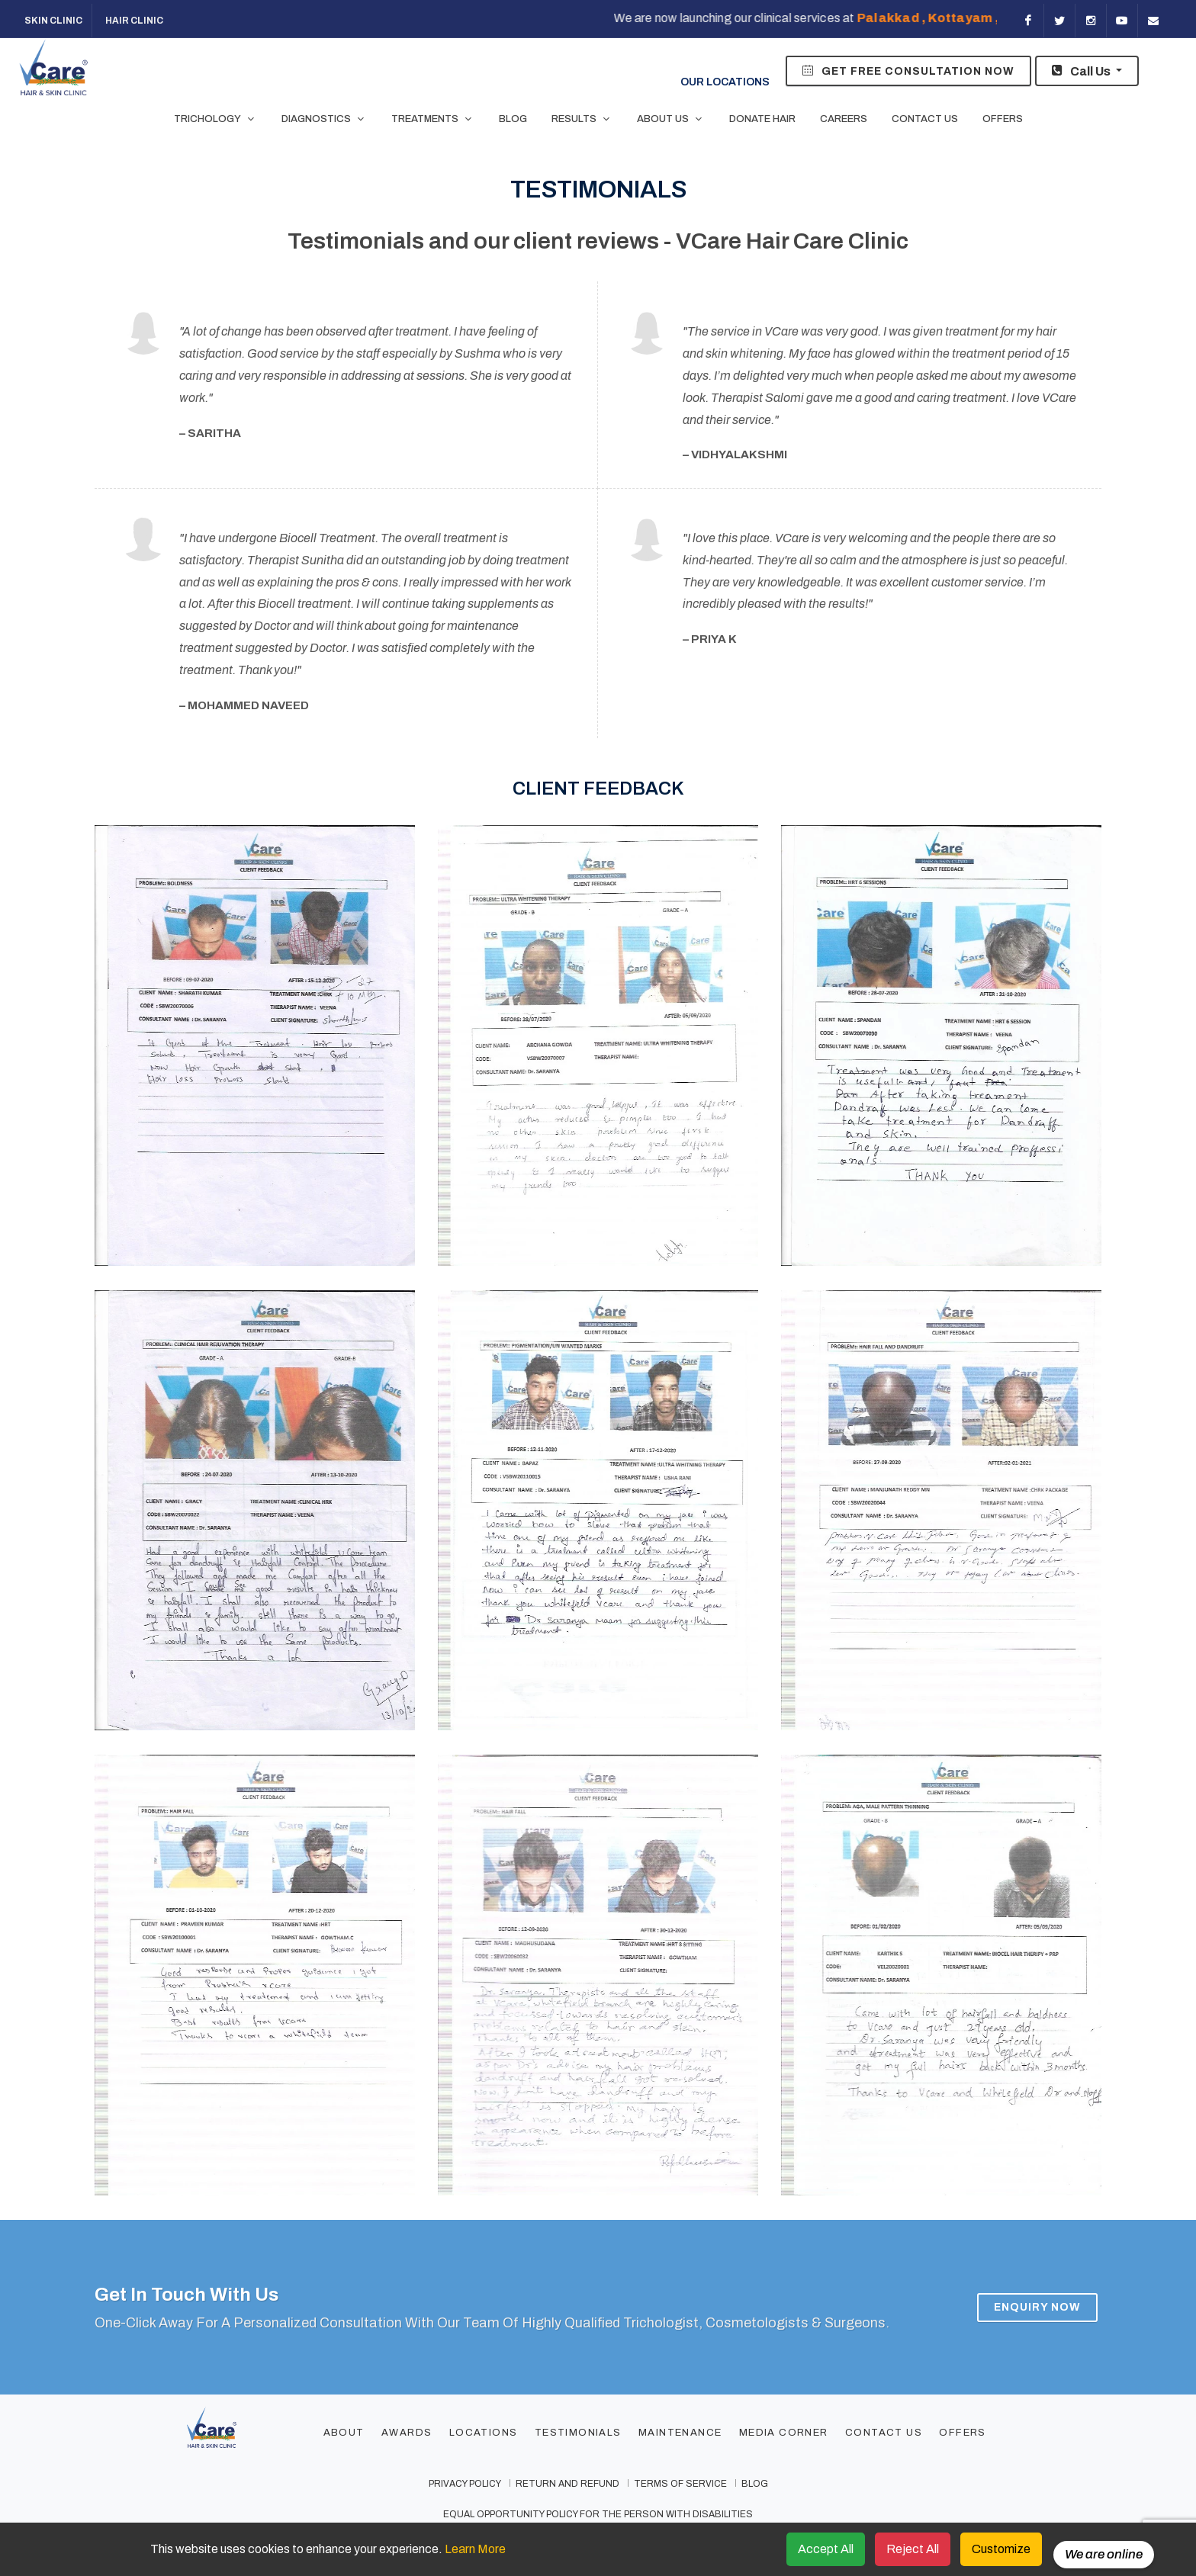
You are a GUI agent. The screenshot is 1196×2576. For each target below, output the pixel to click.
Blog (754, 2483)
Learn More (475, 2548)
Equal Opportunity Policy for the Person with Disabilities (598, 2514)
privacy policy (465, 2483)
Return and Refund (567, 2483)
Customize (1001, 2548)
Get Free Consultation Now (908, 70)
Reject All (912, 2548)
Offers (962, 2432)
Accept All (826, 2548)
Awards (406, 2432)
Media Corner (783, 2432)
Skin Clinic (52, 20)
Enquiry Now (1037, 2306)
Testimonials (578, 2432)
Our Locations (707, 69)
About (344, 2432)
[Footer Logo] (242, 2434)
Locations (483, 2432)
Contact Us (883, 2432)
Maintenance (680, 2432)
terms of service (680, 2483)
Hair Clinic (133, 20)
